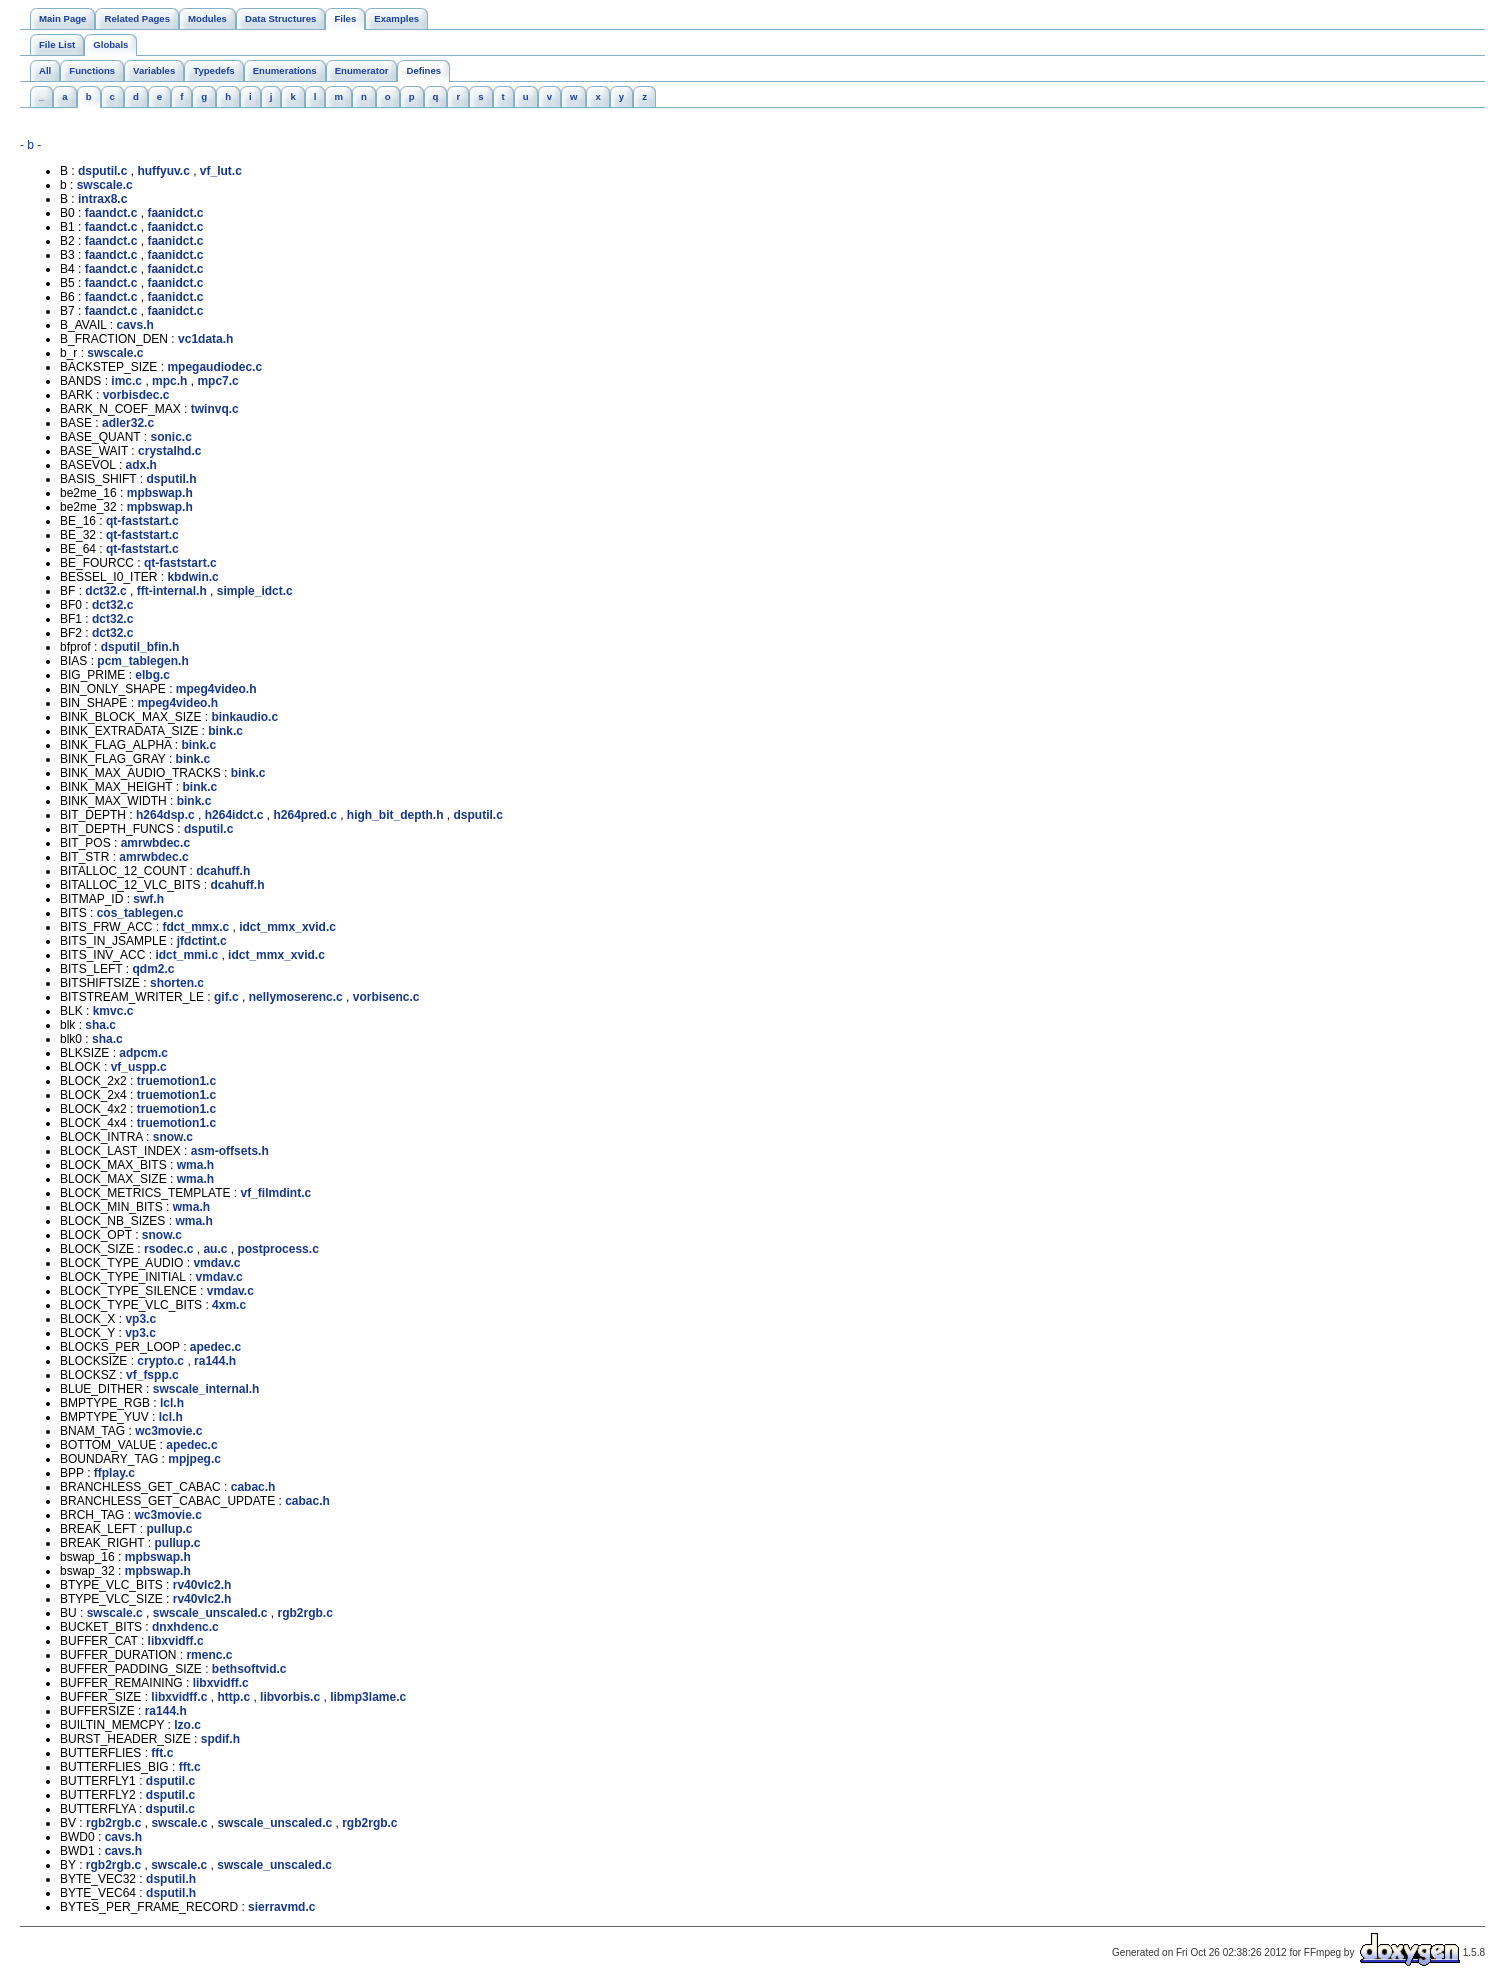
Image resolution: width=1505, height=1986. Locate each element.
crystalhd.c (169, 451)
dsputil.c (102, 171)
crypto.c (160, 1361)
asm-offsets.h (230, 1151)
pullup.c (169, 1529)
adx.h (141, 465)
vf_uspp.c (139, 1067)
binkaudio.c (244, 717)
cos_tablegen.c (140, 913)
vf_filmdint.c (276, 1193)
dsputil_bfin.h (140, 647)
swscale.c (105, 185)
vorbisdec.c (136, 395)
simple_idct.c (255, 591)
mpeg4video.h (216, 689)
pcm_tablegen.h (142, 661)
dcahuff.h (223, 871)
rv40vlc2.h (202, 1585)
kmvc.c (113, 1011)
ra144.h (215, 1361)
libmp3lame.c (368, 1697)
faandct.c (111, 213)
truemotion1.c (176, 1081)
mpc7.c (217, 381)
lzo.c (187, 1725)
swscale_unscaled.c (210, 1613)
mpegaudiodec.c (214, 367)
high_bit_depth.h (395, 815)
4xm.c (229, 1305)
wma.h (195, 1165)
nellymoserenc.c (296, 997)
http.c (233, 1697)
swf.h (148, 899)
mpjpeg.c (194, 1459)
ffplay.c (114, 1473)
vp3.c (140, 1319)
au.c (215, 1249)
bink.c (225, 731)
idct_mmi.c (186, 955)
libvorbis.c (290, 1697)
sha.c (100, 1025)
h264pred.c (304, 815)
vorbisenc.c (386, 997)
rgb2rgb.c (305, 1613)
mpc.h (169, 381)
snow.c (173, 1137)
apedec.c (215, 1347)
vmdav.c (216, 1263)
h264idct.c (234, 815)
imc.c (126, 381)
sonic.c (170, 437)
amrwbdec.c (155, 843)
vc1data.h (205, 339)
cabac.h (253, 1487)
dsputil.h (171, 479)
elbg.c (152, 675)
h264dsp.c (165, 815)
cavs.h (134, 325)
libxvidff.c (176, 1641)
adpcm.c (143, 1053)
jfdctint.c (202, 941)
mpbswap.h (160, 493)
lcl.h (172, 1403)
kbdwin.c (192, 577)
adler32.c (128, 423)
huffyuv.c (163, 171)
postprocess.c (277, 1249)
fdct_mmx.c (195, 927)
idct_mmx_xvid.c (287, 927)
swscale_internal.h (206, 1389)
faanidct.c (175, 213)
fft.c (162, 1753)
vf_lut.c (221, 171)
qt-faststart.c (142, 521)
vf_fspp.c (152, 1375)
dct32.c (105, 591)
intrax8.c (102, 199)
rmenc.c (209, 1655)
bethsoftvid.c (249, 1669)
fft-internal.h (172, 591)
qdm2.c (153, 969)
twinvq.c (215, 409)
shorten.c (177, 983)
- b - (30, 145)
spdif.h (220, 1739)
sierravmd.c (281, 1907)
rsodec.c (168, 1249)
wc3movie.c (168, 1431)
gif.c (226, 997)
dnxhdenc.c (185, 1627)
